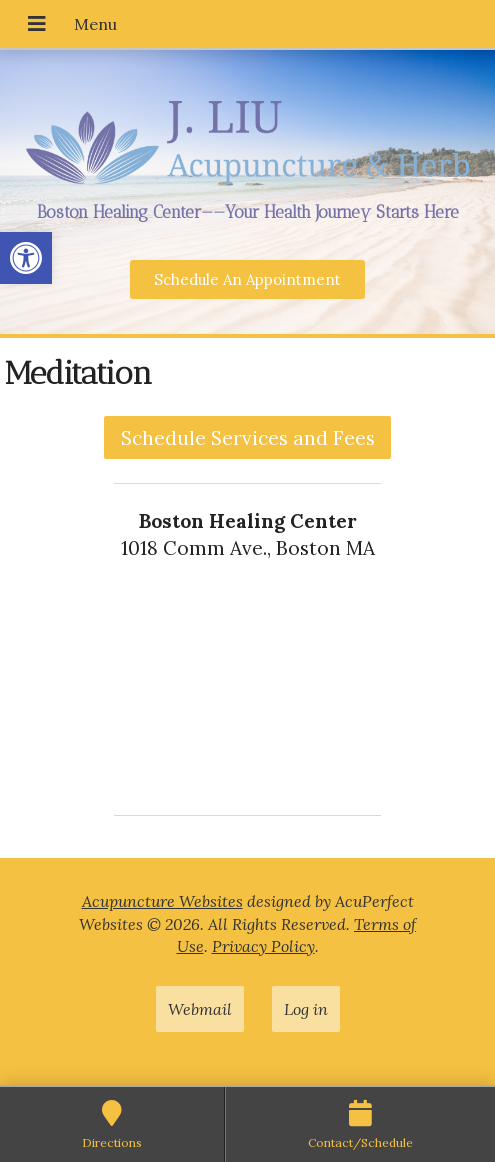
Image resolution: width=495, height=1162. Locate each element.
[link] (26, 258)
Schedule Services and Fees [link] (248, 438)
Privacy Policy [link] (263, 946)
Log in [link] (306, 1009)
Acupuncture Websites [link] (162, 901)
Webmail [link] (200, 1009)
